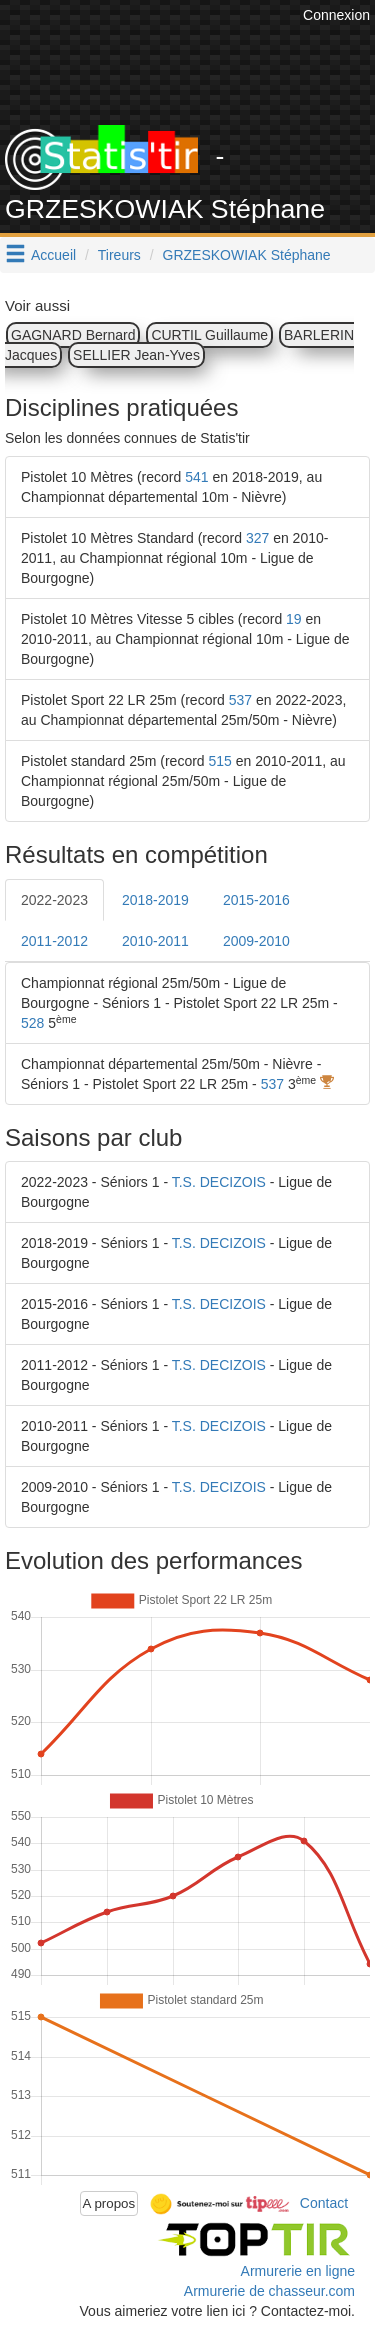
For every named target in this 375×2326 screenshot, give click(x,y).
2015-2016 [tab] (256, 900)
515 (220, 761)
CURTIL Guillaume (209, 335)
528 (32, 1023)
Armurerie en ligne (298, 2271)
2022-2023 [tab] (54, 900)
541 (196, 477)
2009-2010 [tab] (256, 941)
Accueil (53, 255)
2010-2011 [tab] (155, 941)
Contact (324, 2202)
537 (240, 700)
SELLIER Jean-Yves (136, 355)
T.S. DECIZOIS (219, 1182)
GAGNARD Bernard (73, 335)
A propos (109, 2203)
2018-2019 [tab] (155, 900)
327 (257, 538)
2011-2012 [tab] (54, 941)
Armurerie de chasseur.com (269, 2291)
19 (294, 619)
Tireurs (119, 255)
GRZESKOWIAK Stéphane (247, 255)
